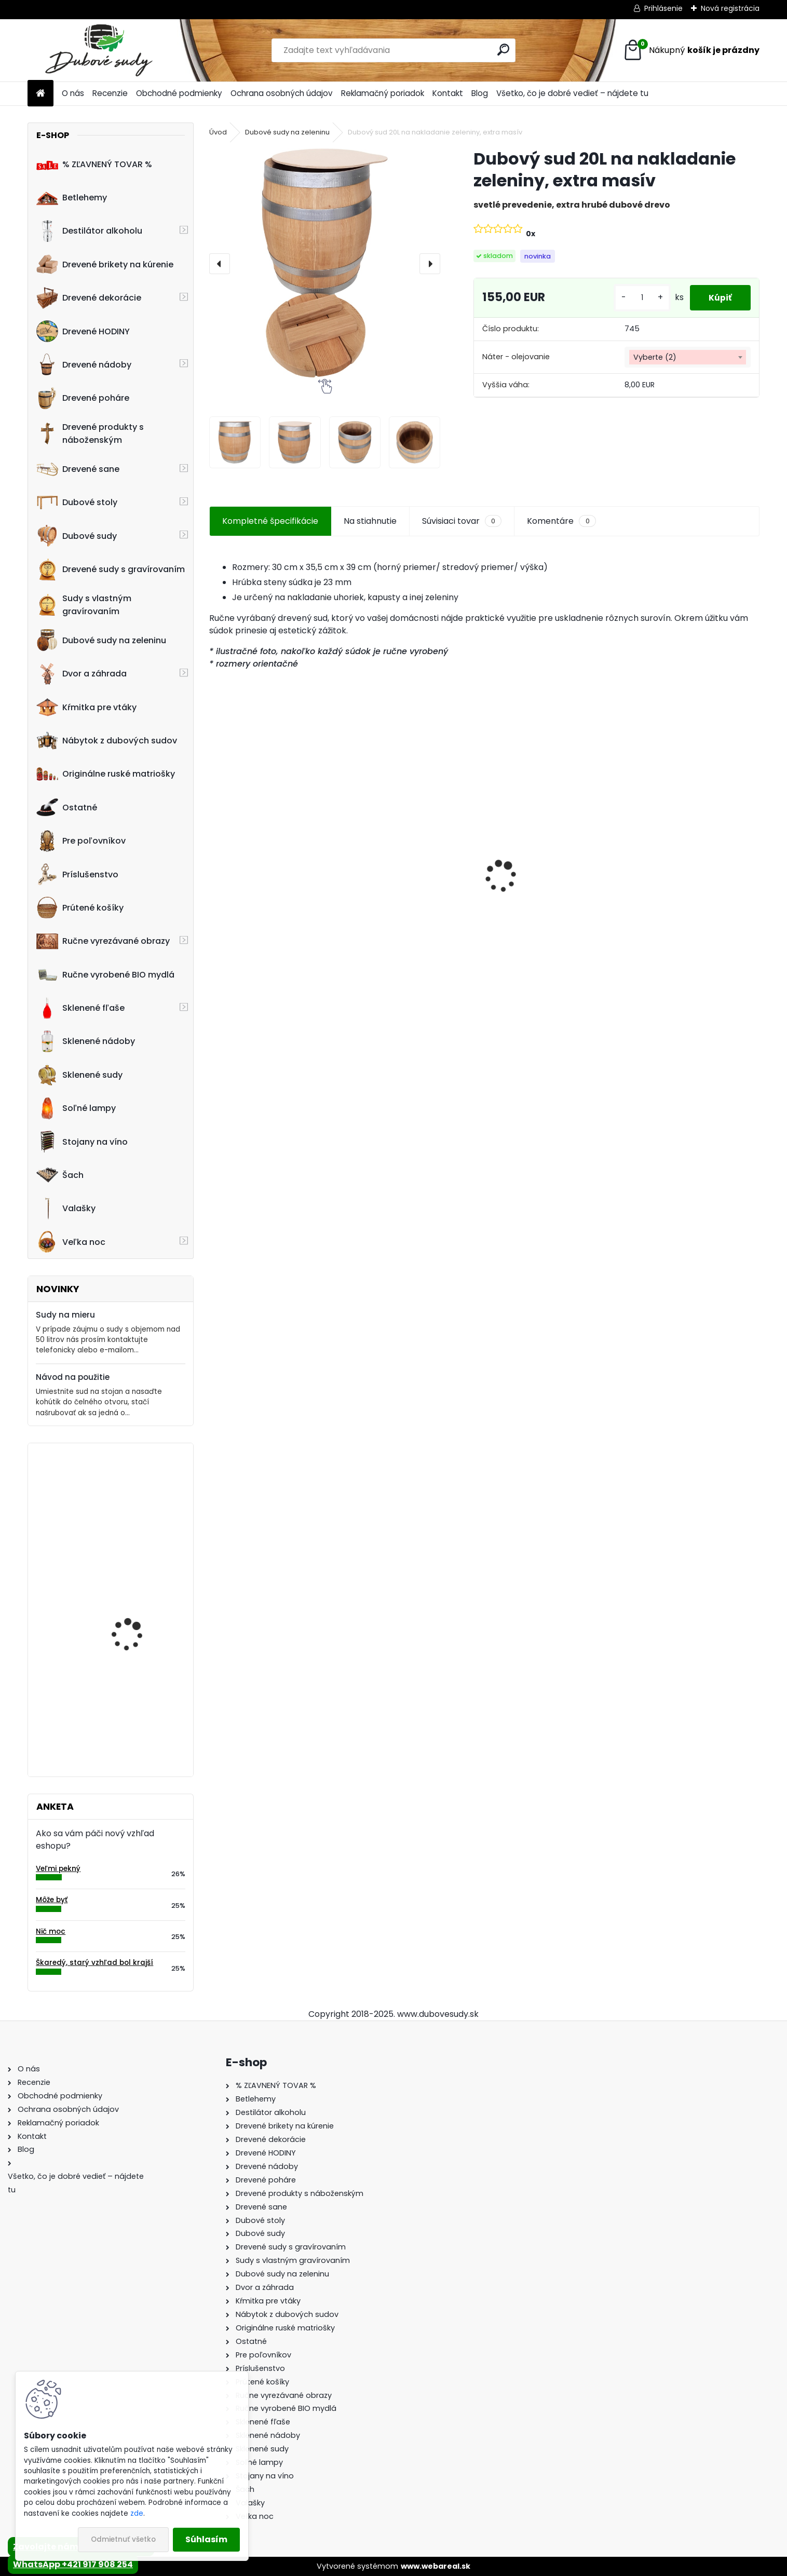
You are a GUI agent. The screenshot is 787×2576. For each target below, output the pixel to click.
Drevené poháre (82, 398)
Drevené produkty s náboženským (90, 433)
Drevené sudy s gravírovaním (110, 569)
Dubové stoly (76, 502)
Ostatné (66, 807)
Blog (479, 93)
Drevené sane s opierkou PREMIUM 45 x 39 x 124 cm (267, 881)
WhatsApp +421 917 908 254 (73, 2564)
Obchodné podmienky (179, 93)
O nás (73, 93)
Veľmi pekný (58, 1869)
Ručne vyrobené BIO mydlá (105, 974)
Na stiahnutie (370, 521)
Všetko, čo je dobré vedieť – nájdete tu (572, 93)
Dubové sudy (76, 536)
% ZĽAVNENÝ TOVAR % (94, 164)
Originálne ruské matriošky (105, 774)
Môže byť (51, 1900)
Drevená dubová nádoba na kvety (127, 1702)
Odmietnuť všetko (123, 2539)
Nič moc (50, 1931)
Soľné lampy (76, 1108)
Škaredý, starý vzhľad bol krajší (94, 1963)
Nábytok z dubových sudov (106, 741)
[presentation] (219, 263)
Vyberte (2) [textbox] (654, 357)
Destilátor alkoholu (89, 231)
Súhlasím (206, 2539)
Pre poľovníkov (81, 841)
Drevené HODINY (83, 331)
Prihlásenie (663, 8)
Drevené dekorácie (88, 298)
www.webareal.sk (435, 2566)
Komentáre (561, 521)
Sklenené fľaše (80, 1008)
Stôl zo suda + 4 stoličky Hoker (406, 886)
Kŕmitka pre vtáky (86, 707)
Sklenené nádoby (85, 1041)
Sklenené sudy (79, 1075)
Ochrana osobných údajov (281, 93)
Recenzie (110, 93)
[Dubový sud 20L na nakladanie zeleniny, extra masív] (324, 263)
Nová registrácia (730, 8)
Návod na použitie (73, 1377)
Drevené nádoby (83, 364)
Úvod (218, 132)
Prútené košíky (80, 907)
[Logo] (99, 50)
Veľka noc (70, 1242)
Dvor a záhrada (81, 674)
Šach (60, 1175)
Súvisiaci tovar (461, 521)
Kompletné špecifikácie (270, 521)
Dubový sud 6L (524, 901)
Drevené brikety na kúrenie (104, 264)
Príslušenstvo (77, 874)
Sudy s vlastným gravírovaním (83, 604)
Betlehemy (71, 198)
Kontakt (447, 93)
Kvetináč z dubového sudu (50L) (134, 1599)
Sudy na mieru (65, 1314)
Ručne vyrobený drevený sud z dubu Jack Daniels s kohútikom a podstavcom (693, 886)
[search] (503, 50)
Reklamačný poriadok (382, 93)
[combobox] (687, 357)
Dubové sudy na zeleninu (101, 640)
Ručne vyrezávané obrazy (103, 941)
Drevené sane (77, 469)
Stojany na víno (82, 1142)
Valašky (66, 1208)
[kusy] (638, 298)
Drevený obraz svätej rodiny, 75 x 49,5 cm (134, 1496)
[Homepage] (40, 93)
